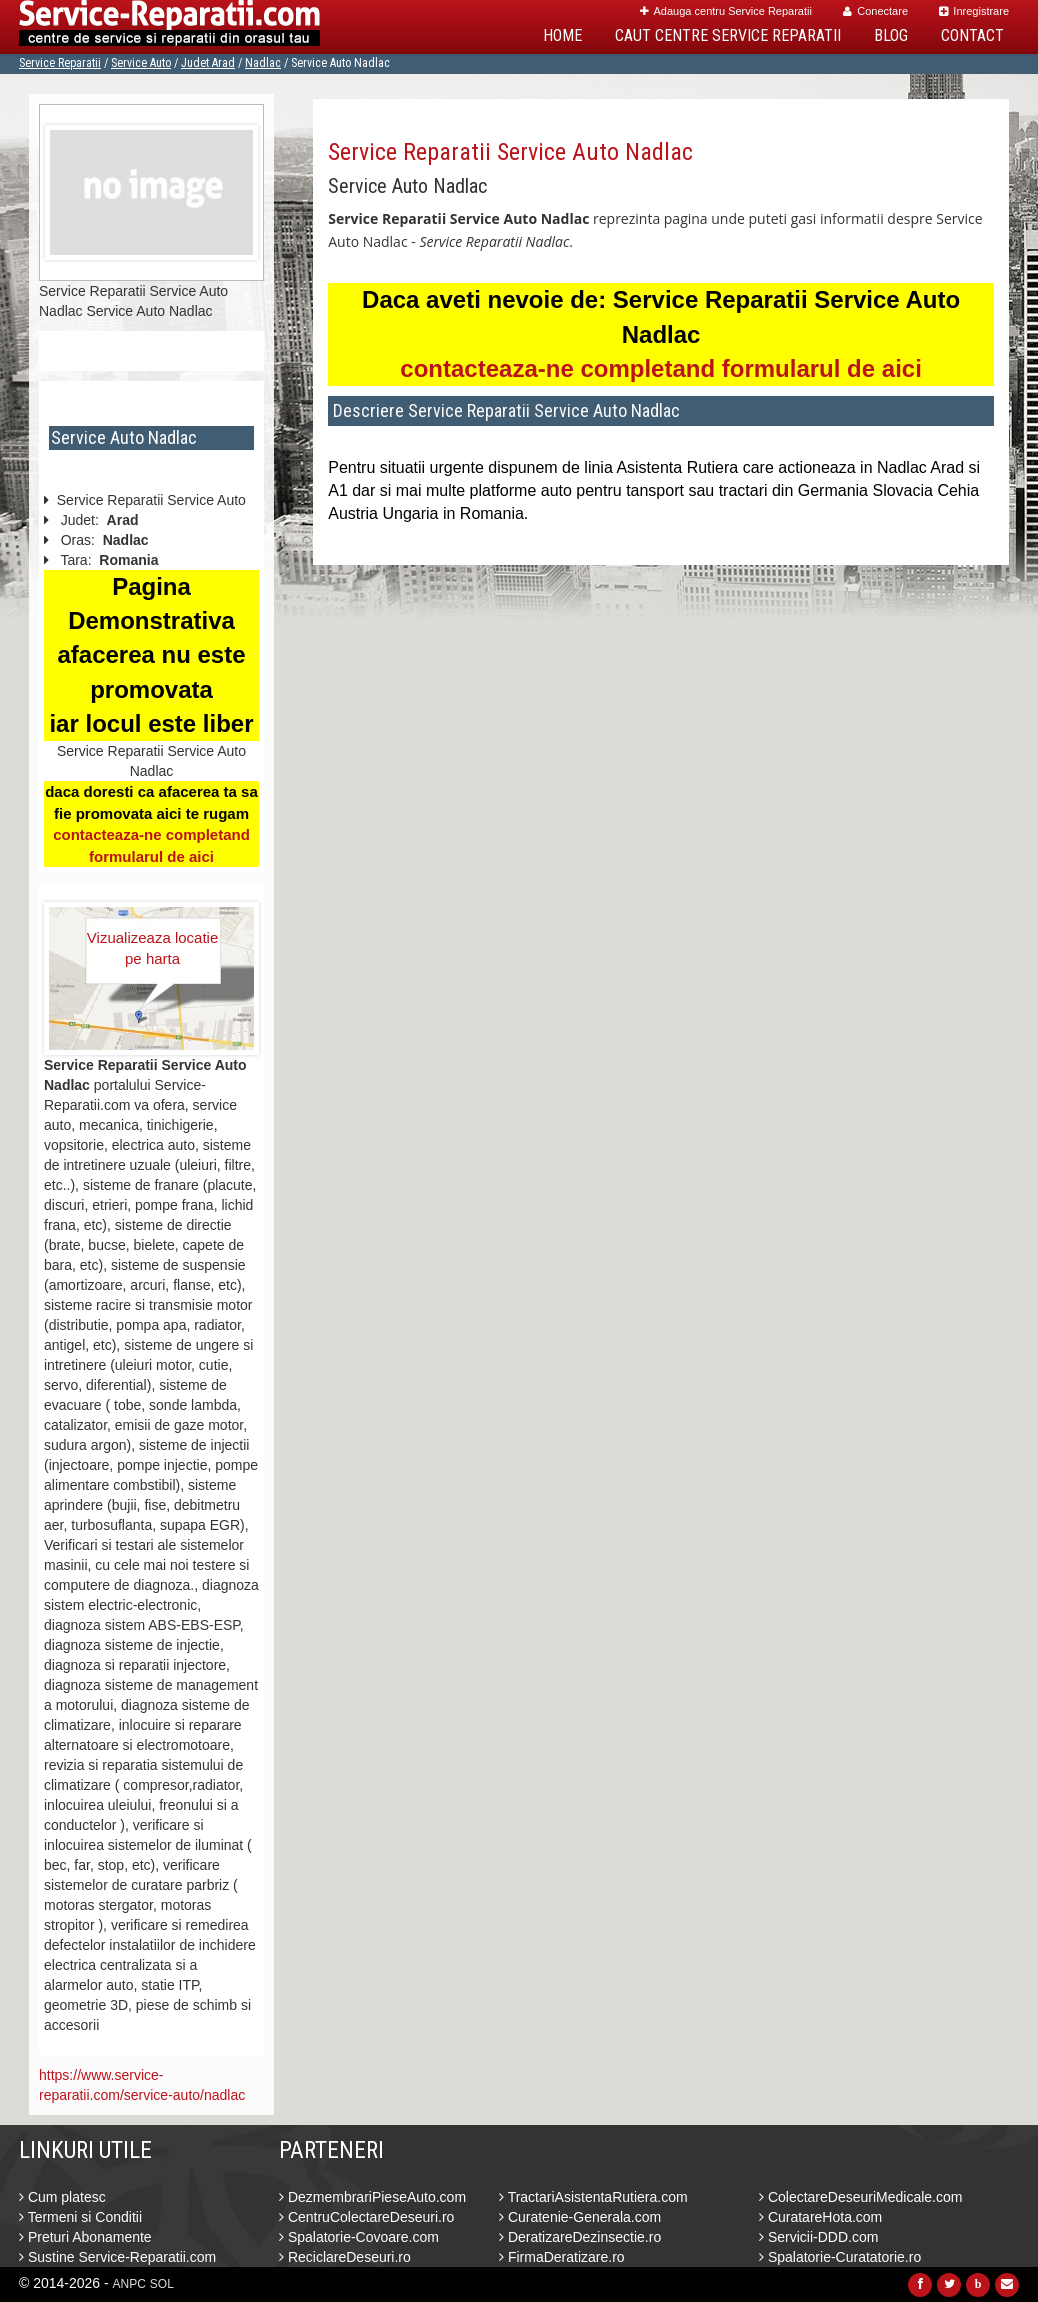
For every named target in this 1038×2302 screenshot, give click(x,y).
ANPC (129, 2284)
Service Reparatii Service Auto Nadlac (510, 152)
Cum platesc (62, 2197)
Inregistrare (974, 11)
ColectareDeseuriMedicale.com (860, 2197)
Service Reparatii (60, 63)
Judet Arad (208, 63)
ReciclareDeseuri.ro (345, 2257)
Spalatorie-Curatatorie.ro (840, 2257)
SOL (162, 2284)
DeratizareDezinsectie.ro (580, 2237)
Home (562, 35)
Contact (972, 35)
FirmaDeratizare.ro (562, 2257)
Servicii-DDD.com (818, 2237)
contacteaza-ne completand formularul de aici (660, 368)
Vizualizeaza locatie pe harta (152, 948)
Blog (891, 35)
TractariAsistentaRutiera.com (593, 2197)
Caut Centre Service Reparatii (728, 35)
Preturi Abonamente (85, 2237)
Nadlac (263, 63)
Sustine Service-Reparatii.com (117, 2257)
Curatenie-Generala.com (580, 2217)
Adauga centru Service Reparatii (726, 11)
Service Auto (141, 63)
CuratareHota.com (820, 2217)
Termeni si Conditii (80, 2217)
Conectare (875, 11)
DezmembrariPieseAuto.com (372, 2197)
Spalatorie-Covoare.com (359, 2237)
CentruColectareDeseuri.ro (366, 2217)
